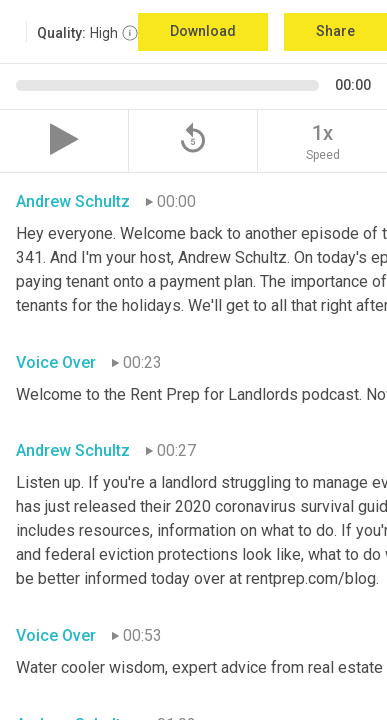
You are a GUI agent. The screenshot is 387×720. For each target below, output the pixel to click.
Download (203, 31)
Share (335, 31)
